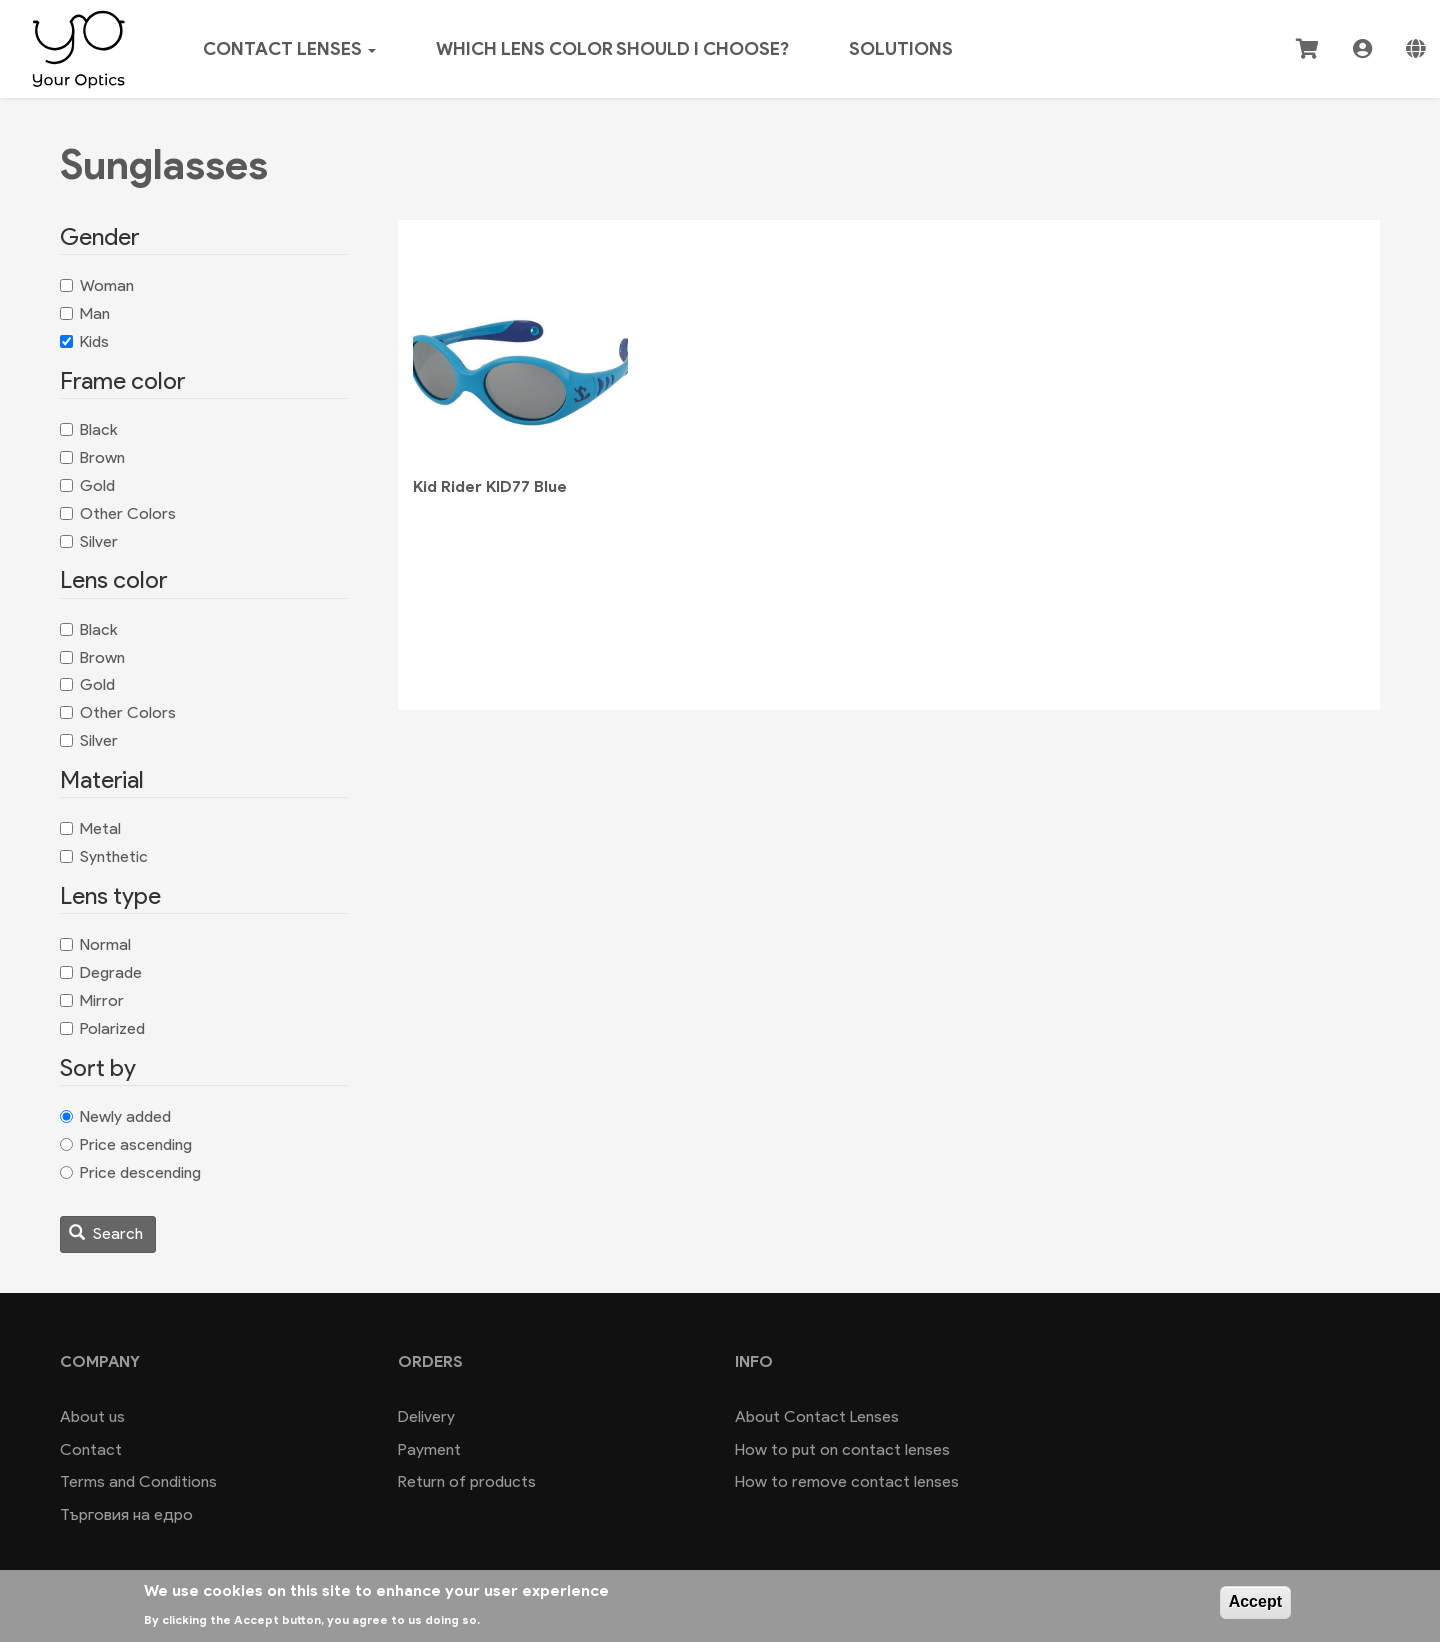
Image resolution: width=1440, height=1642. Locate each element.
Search (106, 1233)
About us (92, 1416)
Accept (1255, 1601)
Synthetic (104, 856)
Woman (97, 285)
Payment (429, 1449)
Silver (89, 541)
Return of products (467, 1481)
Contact (91, 1449)
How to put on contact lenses (842, 1449)
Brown (92, 457)
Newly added (115, 1116)
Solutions (901, 49)
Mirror (92, 1000)
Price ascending (126, 1144)
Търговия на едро (126, 1514)
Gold (87, 485)
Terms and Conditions (138, 1481)
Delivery (426, 1416)
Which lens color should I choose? (612, 49)
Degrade (101, 972)
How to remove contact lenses (847, 1481)
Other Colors (118, 513)
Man (85, 313)
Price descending (130, 1172)
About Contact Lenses (817, 1416)
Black (89, 429)
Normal (95, 944)
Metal (90, 828)
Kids (84, 341)
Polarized (102, 1028)
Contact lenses (289, 49)
